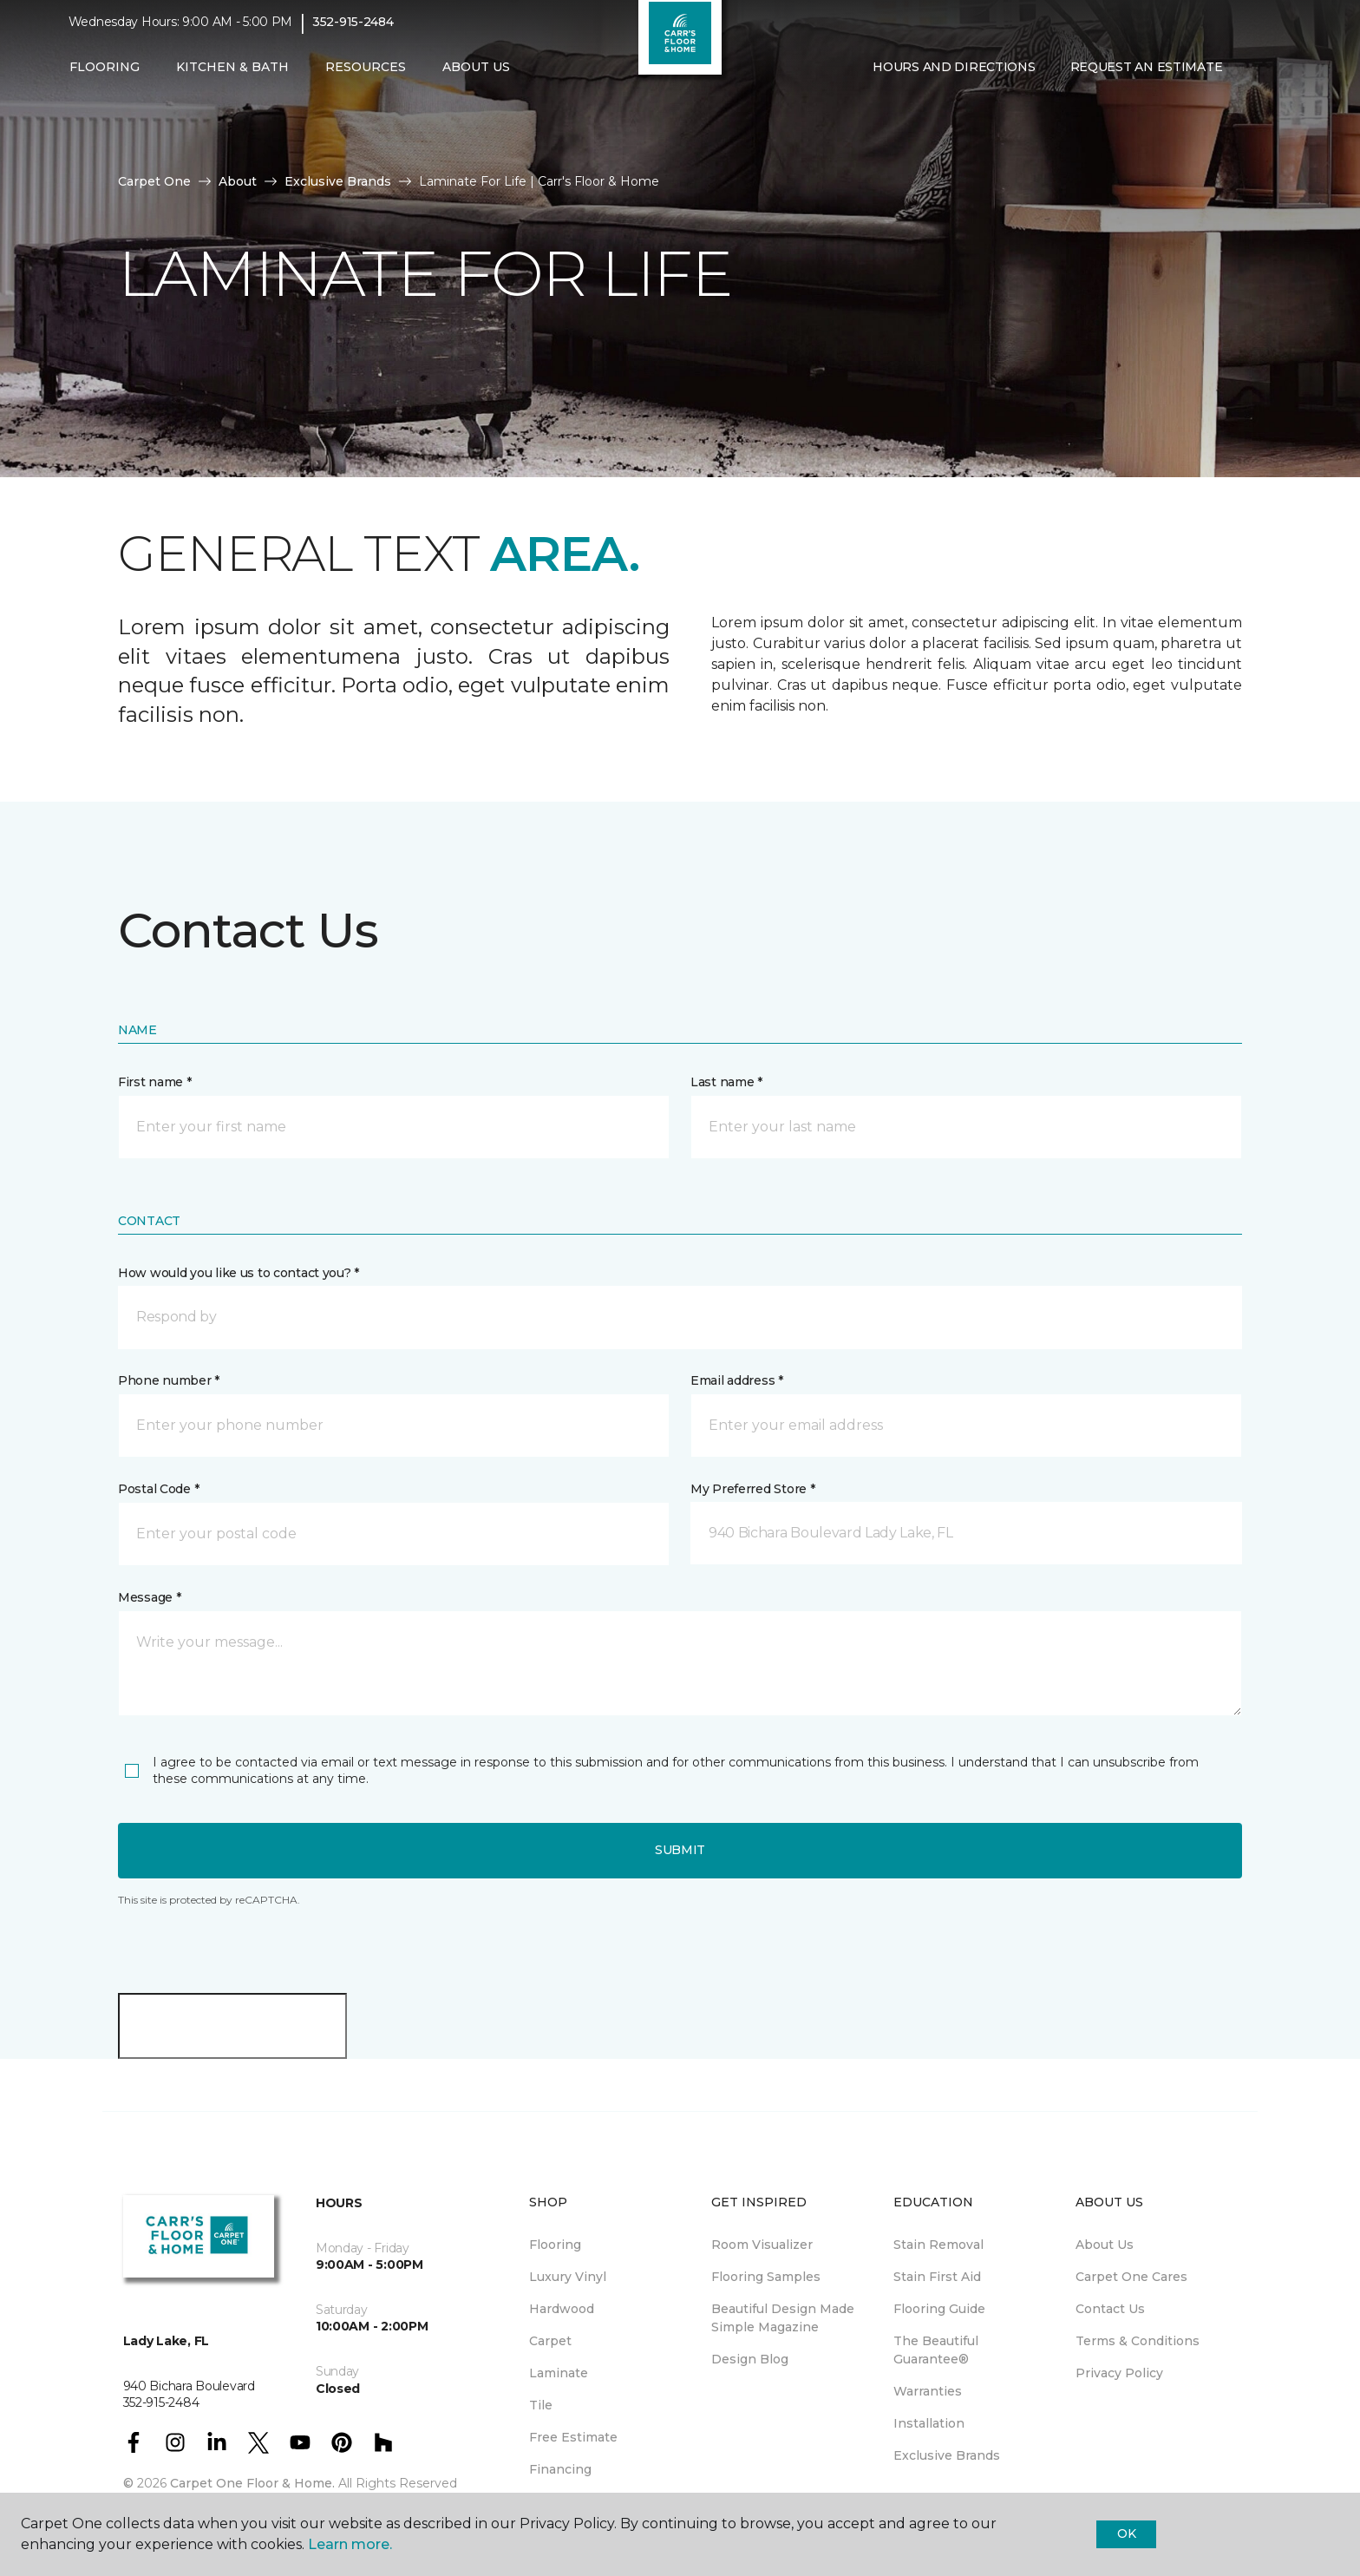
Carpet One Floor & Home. (252, 2483)
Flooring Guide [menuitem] (939, 2309)
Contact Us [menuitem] (1110, 2309)
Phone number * (168, 1380)
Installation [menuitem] (928, 2423)
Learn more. (350, 2544)
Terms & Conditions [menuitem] (1138, 2341)
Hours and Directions (954, 75)
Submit (680, 1850)
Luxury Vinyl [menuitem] (567, 2276)
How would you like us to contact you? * (238, 1273)
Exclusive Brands (337, 181)
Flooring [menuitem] (555, 2244)
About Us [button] (476, 75)
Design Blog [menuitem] (749, 2359)
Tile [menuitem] (540, 2405)
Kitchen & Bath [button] (232, 75)
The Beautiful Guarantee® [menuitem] (935, 2350)
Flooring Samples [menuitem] (766, 2276)
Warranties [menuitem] (927, 2391)
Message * (149, 1597)
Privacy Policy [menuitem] (1119, 2373)
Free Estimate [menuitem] (573, 2437)
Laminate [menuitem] (558, 2373)
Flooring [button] (104, 75)
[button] (1253, 76)
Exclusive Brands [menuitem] (946, 2455)
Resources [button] (365, 75)
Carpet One (154, 181)
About (238, 181)
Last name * (726, 1082)
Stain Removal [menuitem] (938, 2244)
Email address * (736, 1380)
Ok (1126, 2533)
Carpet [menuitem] (550, 2341)
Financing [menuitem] (560, 2469)
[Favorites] (1274, 76)
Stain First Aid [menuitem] (937, 2276)
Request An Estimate (1146, 75)
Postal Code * (158, 1489)
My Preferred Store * (752, 1489)
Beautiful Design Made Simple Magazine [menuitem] (782, 2318)
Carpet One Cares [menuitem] (1131, 2276)
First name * (155, 1082)
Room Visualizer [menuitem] (762, 2244)
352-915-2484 (353, 31)
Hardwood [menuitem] (561, 2309)
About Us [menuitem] (1105, 2244)
